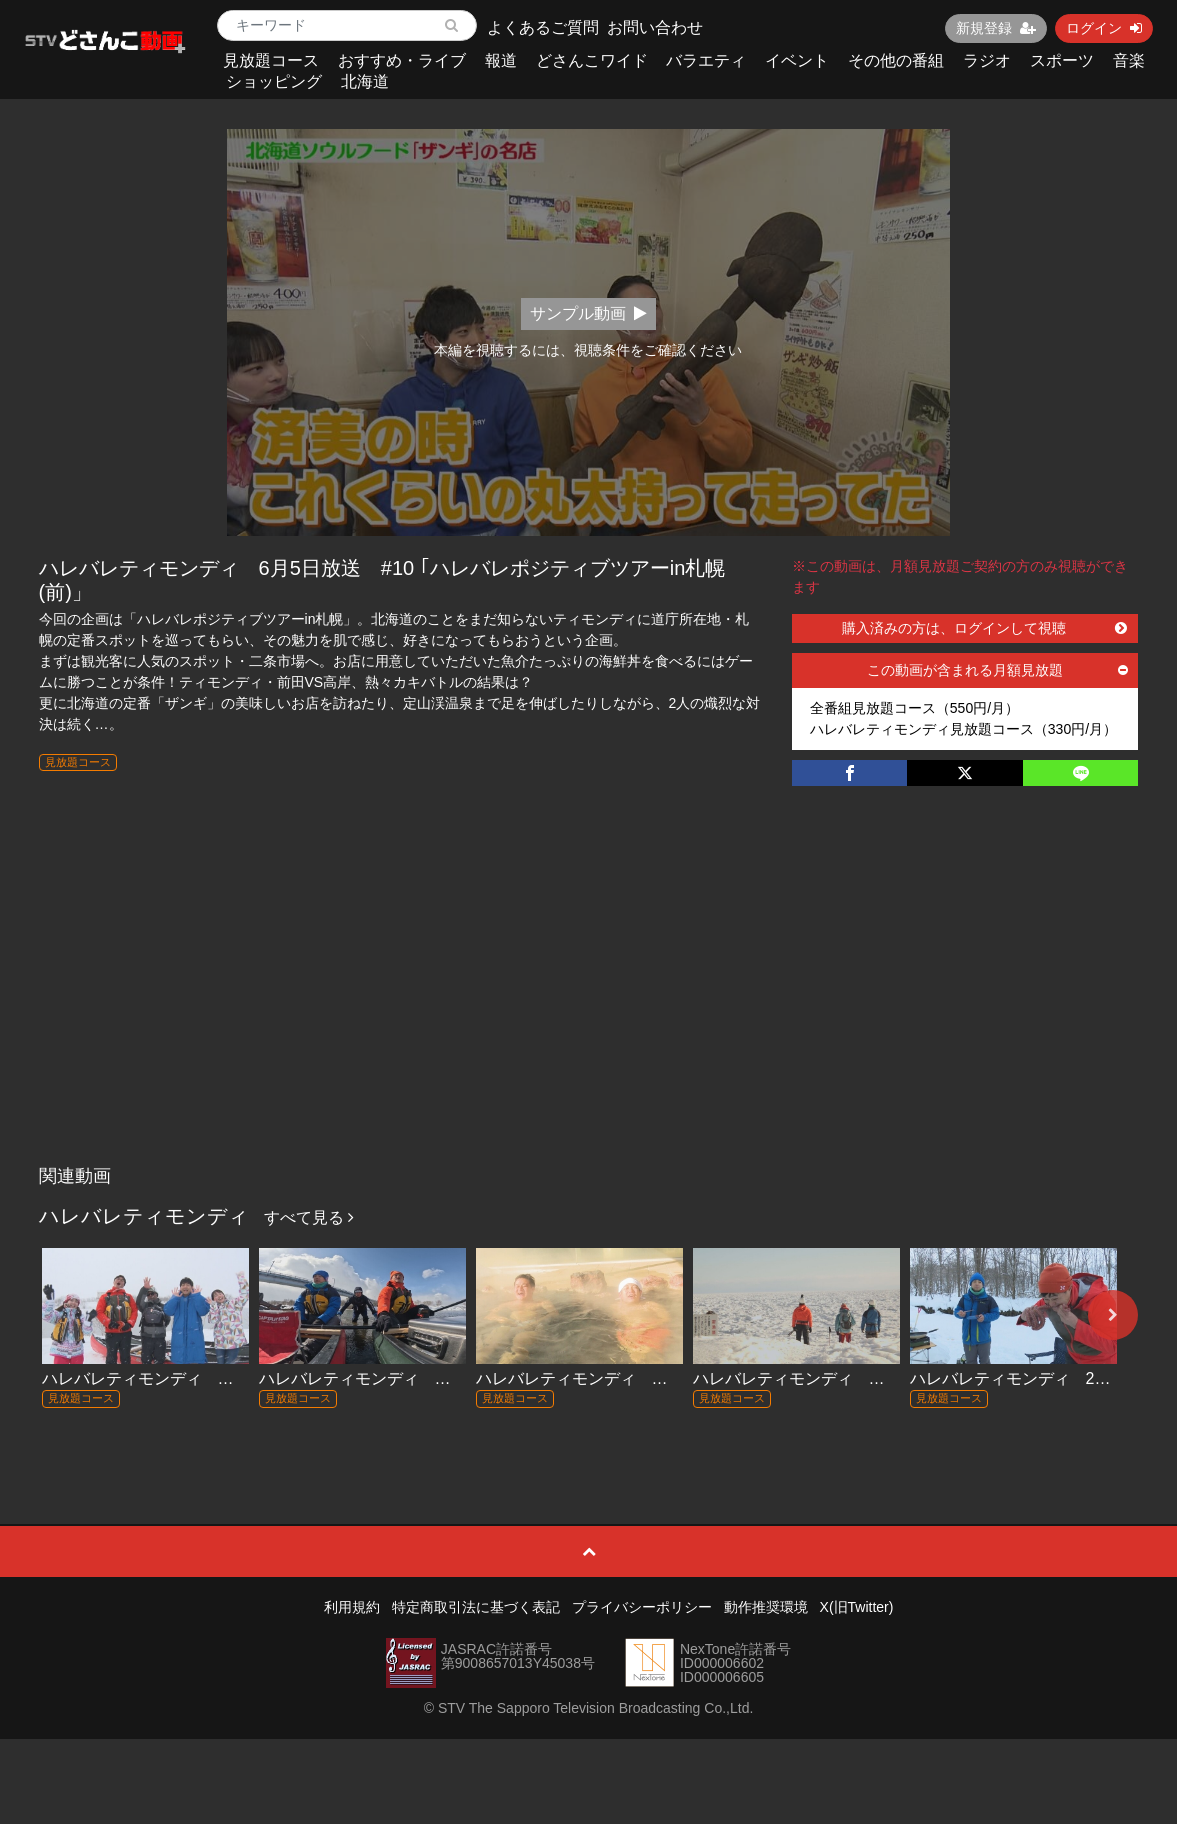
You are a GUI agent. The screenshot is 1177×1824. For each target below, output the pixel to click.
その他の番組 (896, 60)
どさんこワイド (592, 60)
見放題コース (271, 60)
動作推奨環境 (766, 1607)
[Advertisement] (589, 1006)
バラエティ (706, 60)
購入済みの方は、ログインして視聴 (984, 628)
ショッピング (274, 81)
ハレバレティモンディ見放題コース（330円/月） (963, 729)
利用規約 (352, 1607)
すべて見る (309, 1217)
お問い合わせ (655, 27)
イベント (797, 60)
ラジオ (987, 60)
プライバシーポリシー (642, 1607)
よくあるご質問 (543, 27)
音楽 (1129, 60)
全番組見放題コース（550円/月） (914, 708)
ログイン (1104, 28)
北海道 (365, 81)
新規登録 (996, 28)
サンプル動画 (588, 313)
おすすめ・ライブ (402, 60)
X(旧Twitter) (857, 1607)
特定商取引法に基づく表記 (476, 1607)
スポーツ (1062, 60)
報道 (501, 60)
